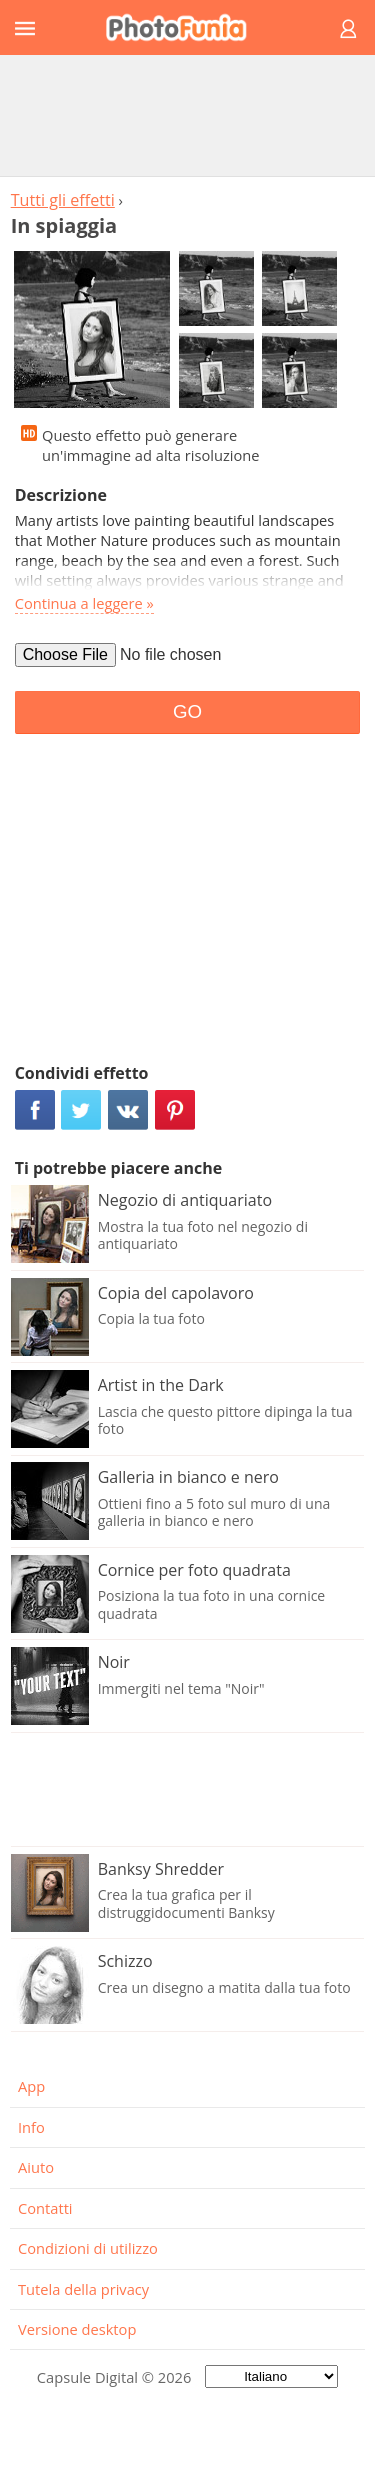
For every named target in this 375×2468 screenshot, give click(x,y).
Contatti (45, 2208)
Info (31, 2127)
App (31, 2086)
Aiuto (36, 2167)
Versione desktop (77, 2329)
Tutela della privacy (83, 2289)
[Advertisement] (188, 115)
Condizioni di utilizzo (88, 2248)
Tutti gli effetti (63, 200)
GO (187, 711)
